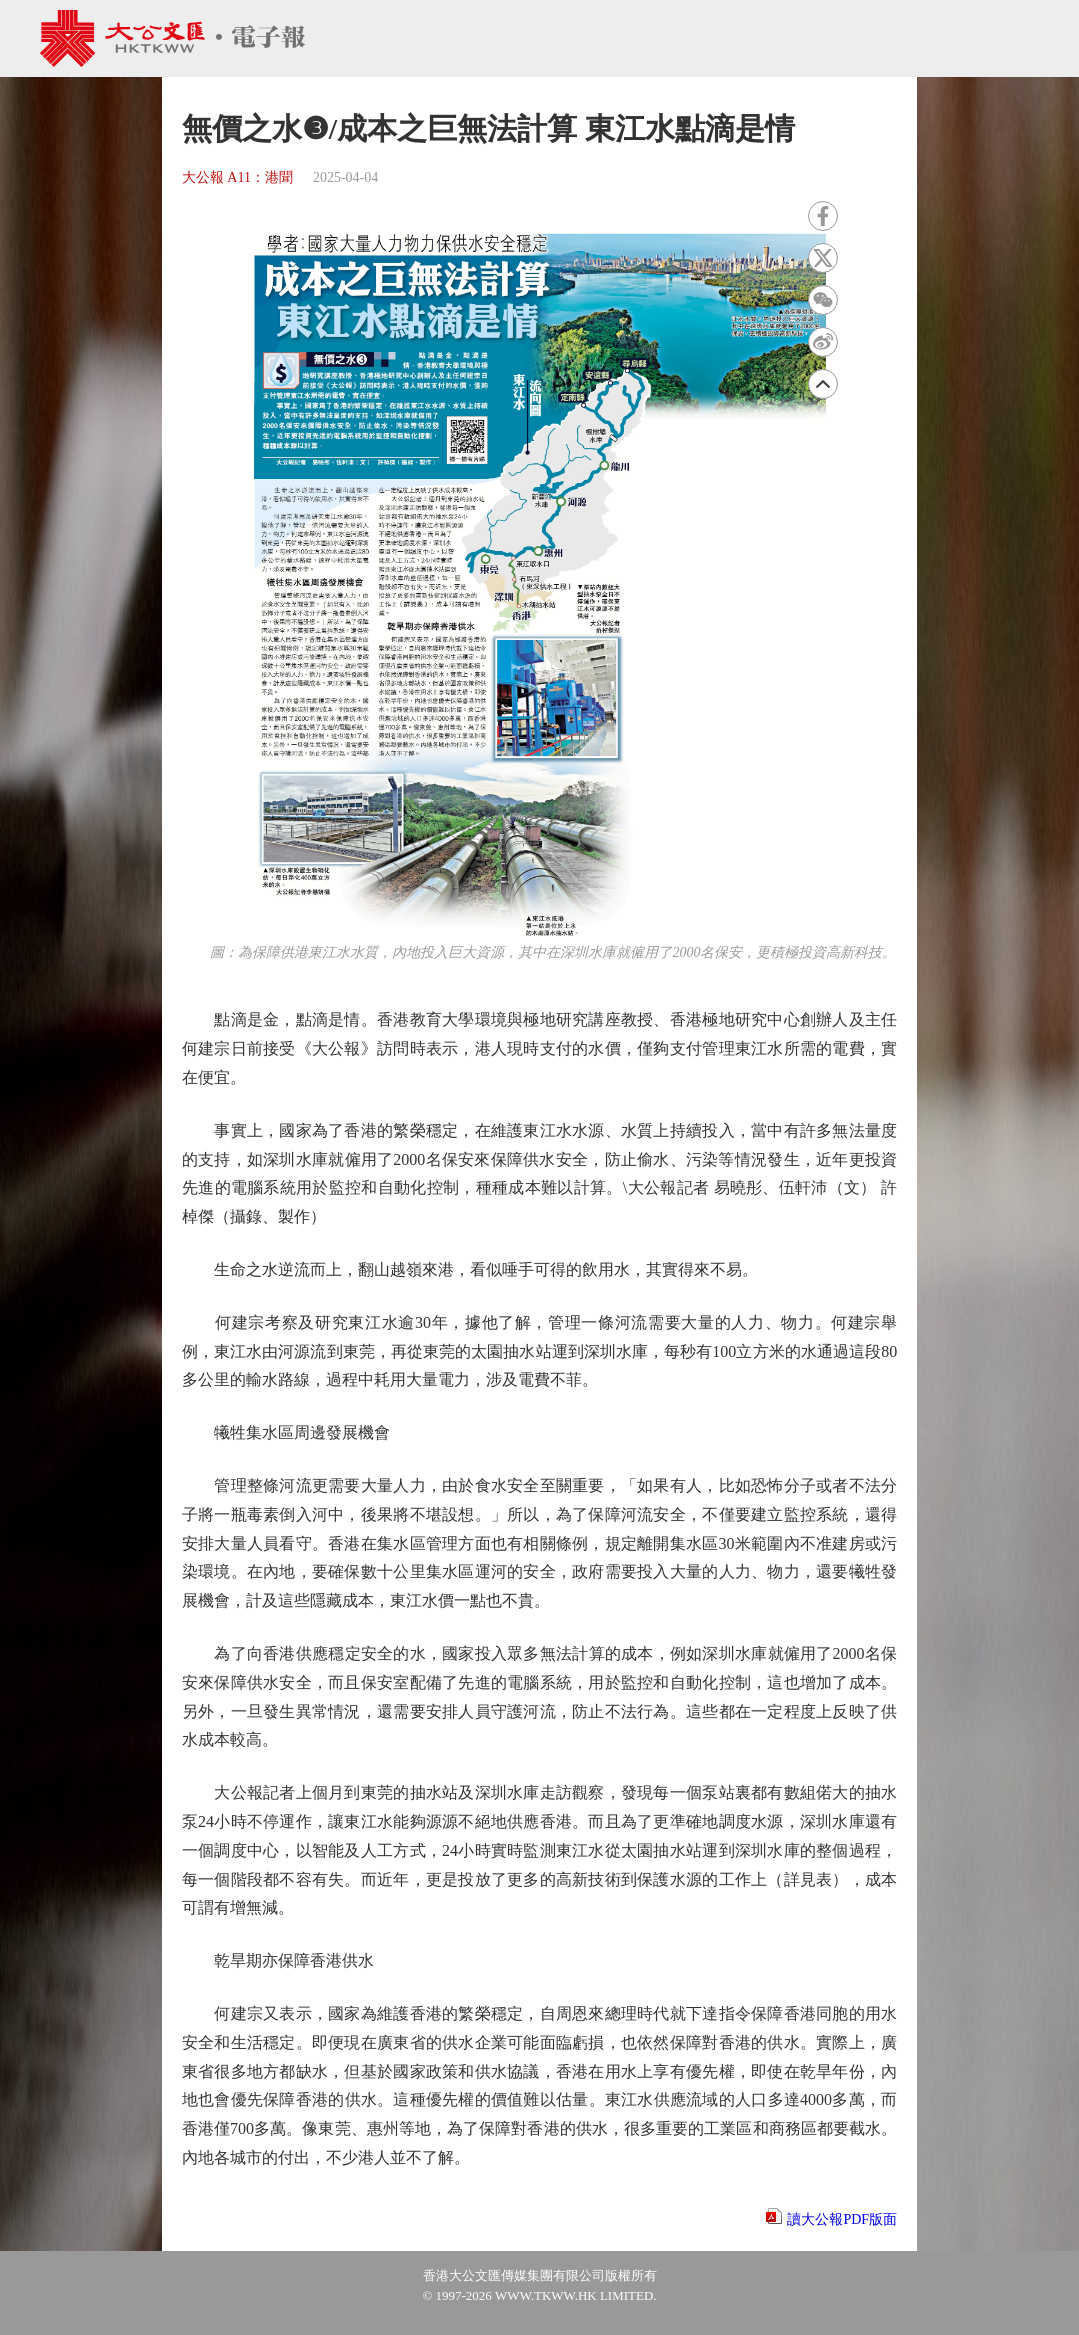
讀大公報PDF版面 (842, 2219)
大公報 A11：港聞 (237, 177)
